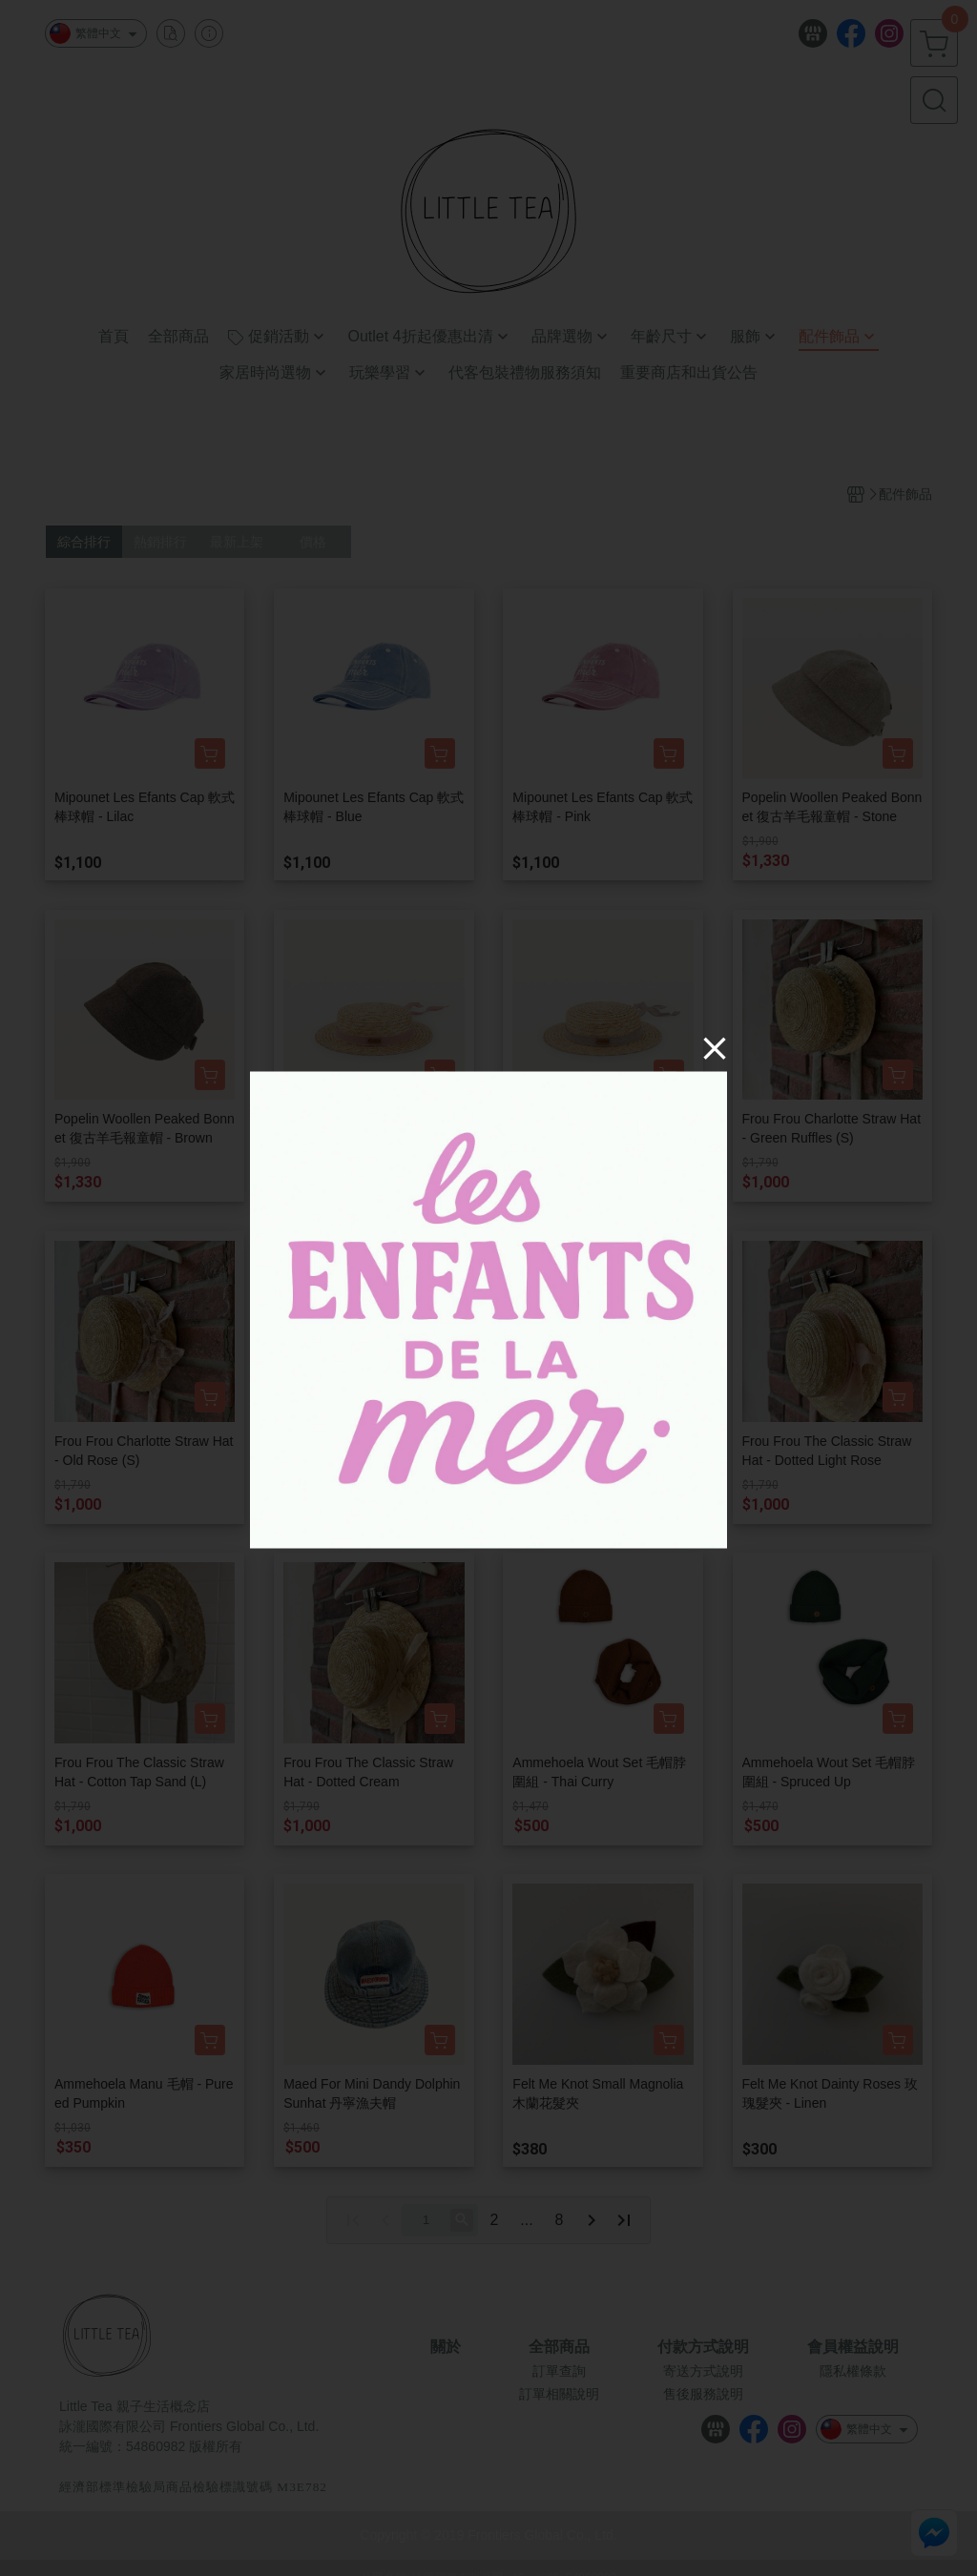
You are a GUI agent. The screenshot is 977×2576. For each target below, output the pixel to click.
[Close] (715, 1047)
